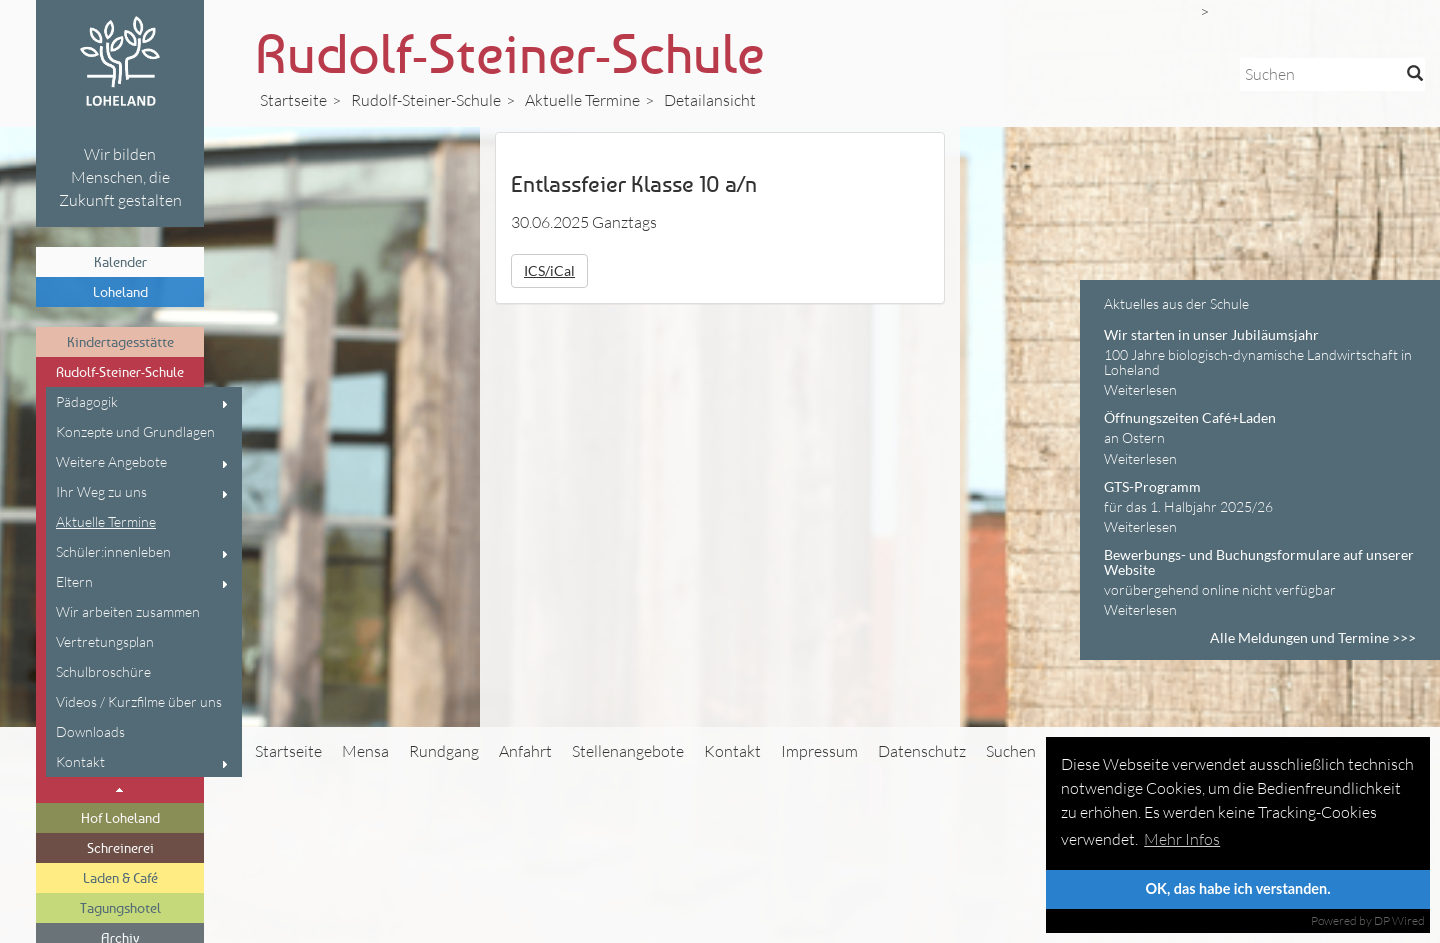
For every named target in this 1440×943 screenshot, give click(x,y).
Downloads (90, 731)
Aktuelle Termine (106, 521)
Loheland (120, 291)
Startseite (293, 100)
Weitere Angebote (111, 461)
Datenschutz (922, 751)
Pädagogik (87, 401)
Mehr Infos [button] (1182, 839)
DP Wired (1399, 920)
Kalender (120, 261)
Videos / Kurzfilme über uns (139, 701)
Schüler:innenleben (113, 551)
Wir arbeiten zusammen (128, 611)
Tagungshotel (120, 907)
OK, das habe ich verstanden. (1237, 888)
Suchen (1011, 751)
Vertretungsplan (105, 641)
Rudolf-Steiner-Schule (120, 371)
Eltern (74, 581)
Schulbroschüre (103, 671)
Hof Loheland (120, 817)
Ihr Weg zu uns (101, 491)
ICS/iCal (549, 270)
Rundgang (444, 751)
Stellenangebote (628, 751)
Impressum (819, 751)
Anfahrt (525, 751)
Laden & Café (120, 877)
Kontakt (80, 761)
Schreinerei (120, 847)
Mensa (365, 751)
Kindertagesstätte (120, 341)
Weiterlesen (1140, 389)
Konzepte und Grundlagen (135, 431)
